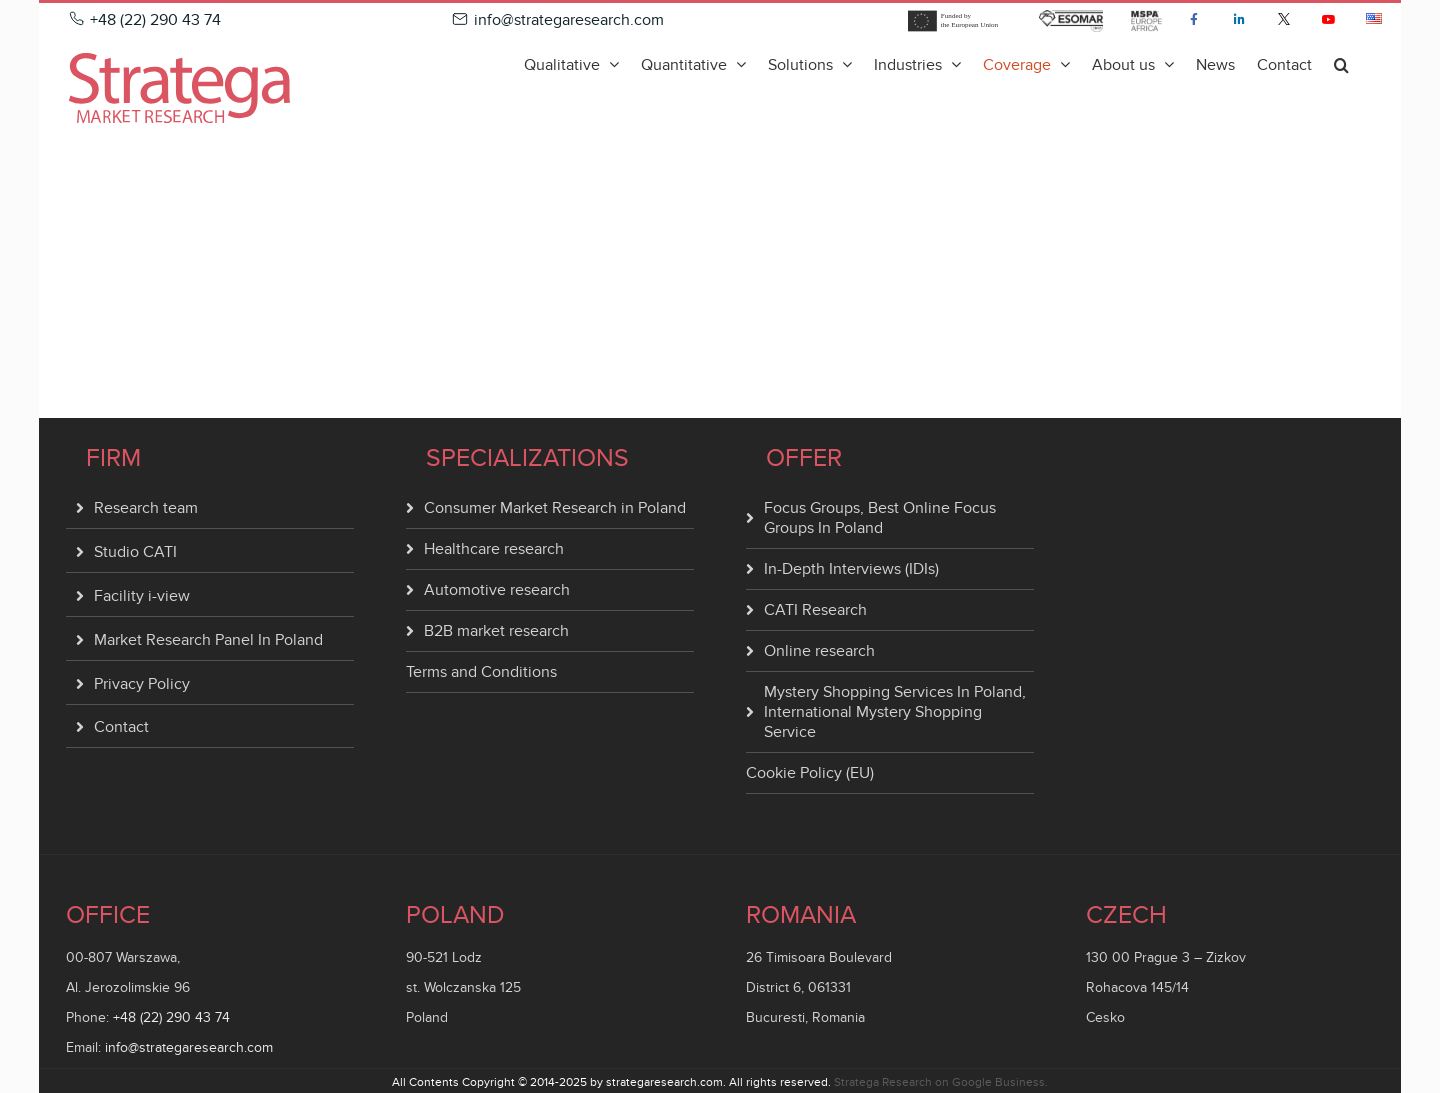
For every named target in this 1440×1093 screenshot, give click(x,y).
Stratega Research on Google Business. (941, 1082)
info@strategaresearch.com (189, 1047)
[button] (1341, 64)
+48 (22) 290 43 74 (171, 1017)
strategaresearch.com (664, 1082)
